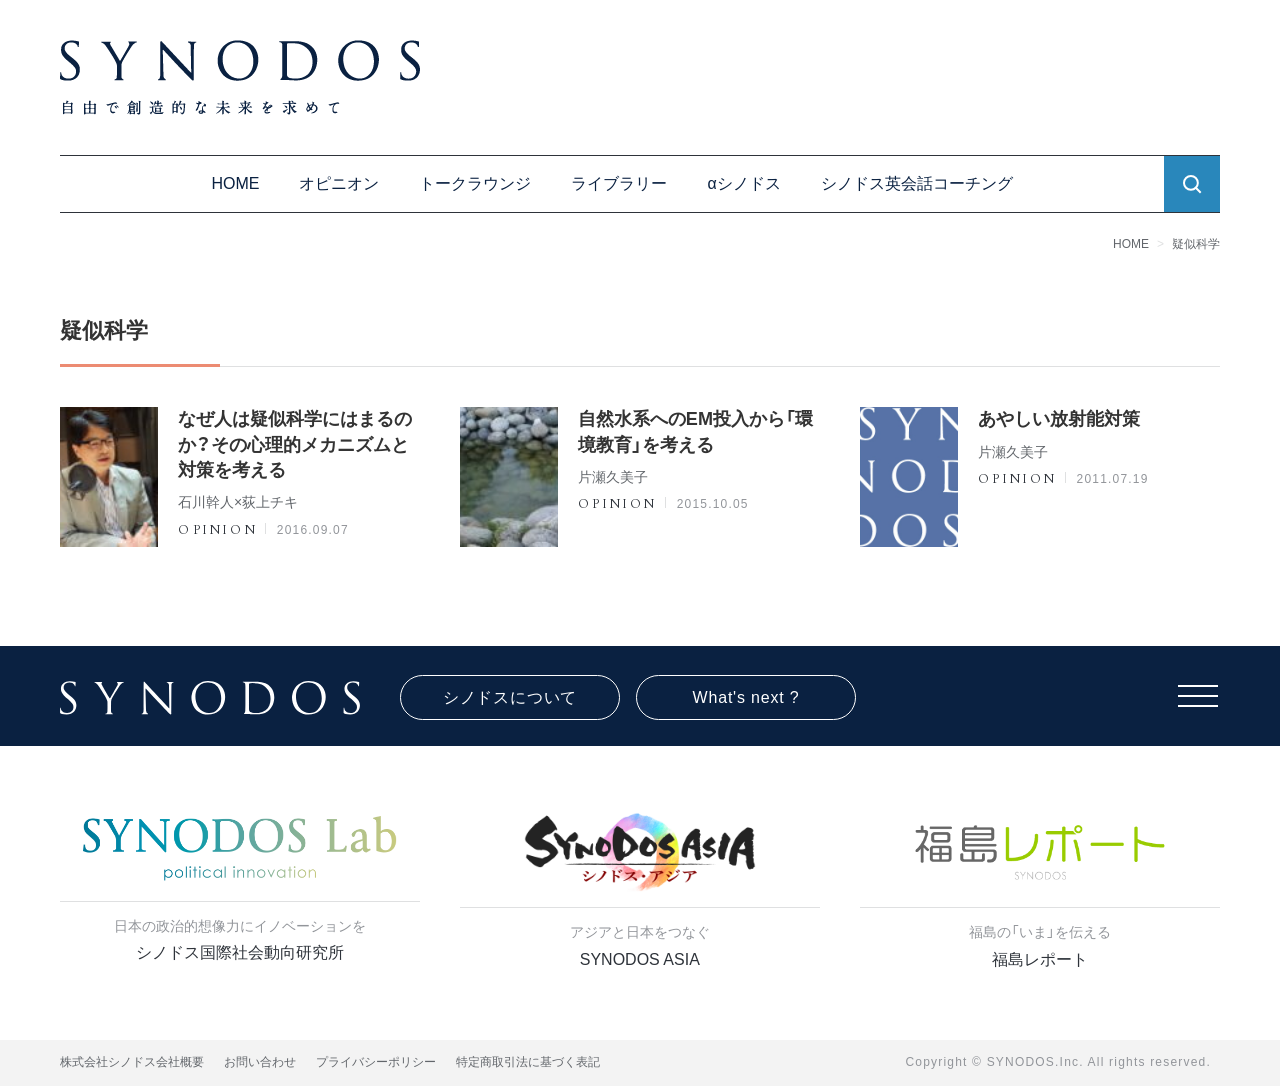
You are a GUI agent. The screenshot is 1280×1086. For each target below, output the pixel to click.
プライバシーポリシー (376, 1062)
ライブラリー (619, 183)
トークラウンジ (475, 183)
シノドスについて (510, 697)
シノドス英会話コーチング (917, 183)
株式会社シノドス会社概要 (132, 1062)
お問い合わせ (260, 1062)
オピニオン (339, 183)
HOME (235, 183)
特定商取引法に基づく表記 (528, 1062)
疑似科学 (1196, 244)
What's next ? (746, 697)
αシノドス (743, 183)
